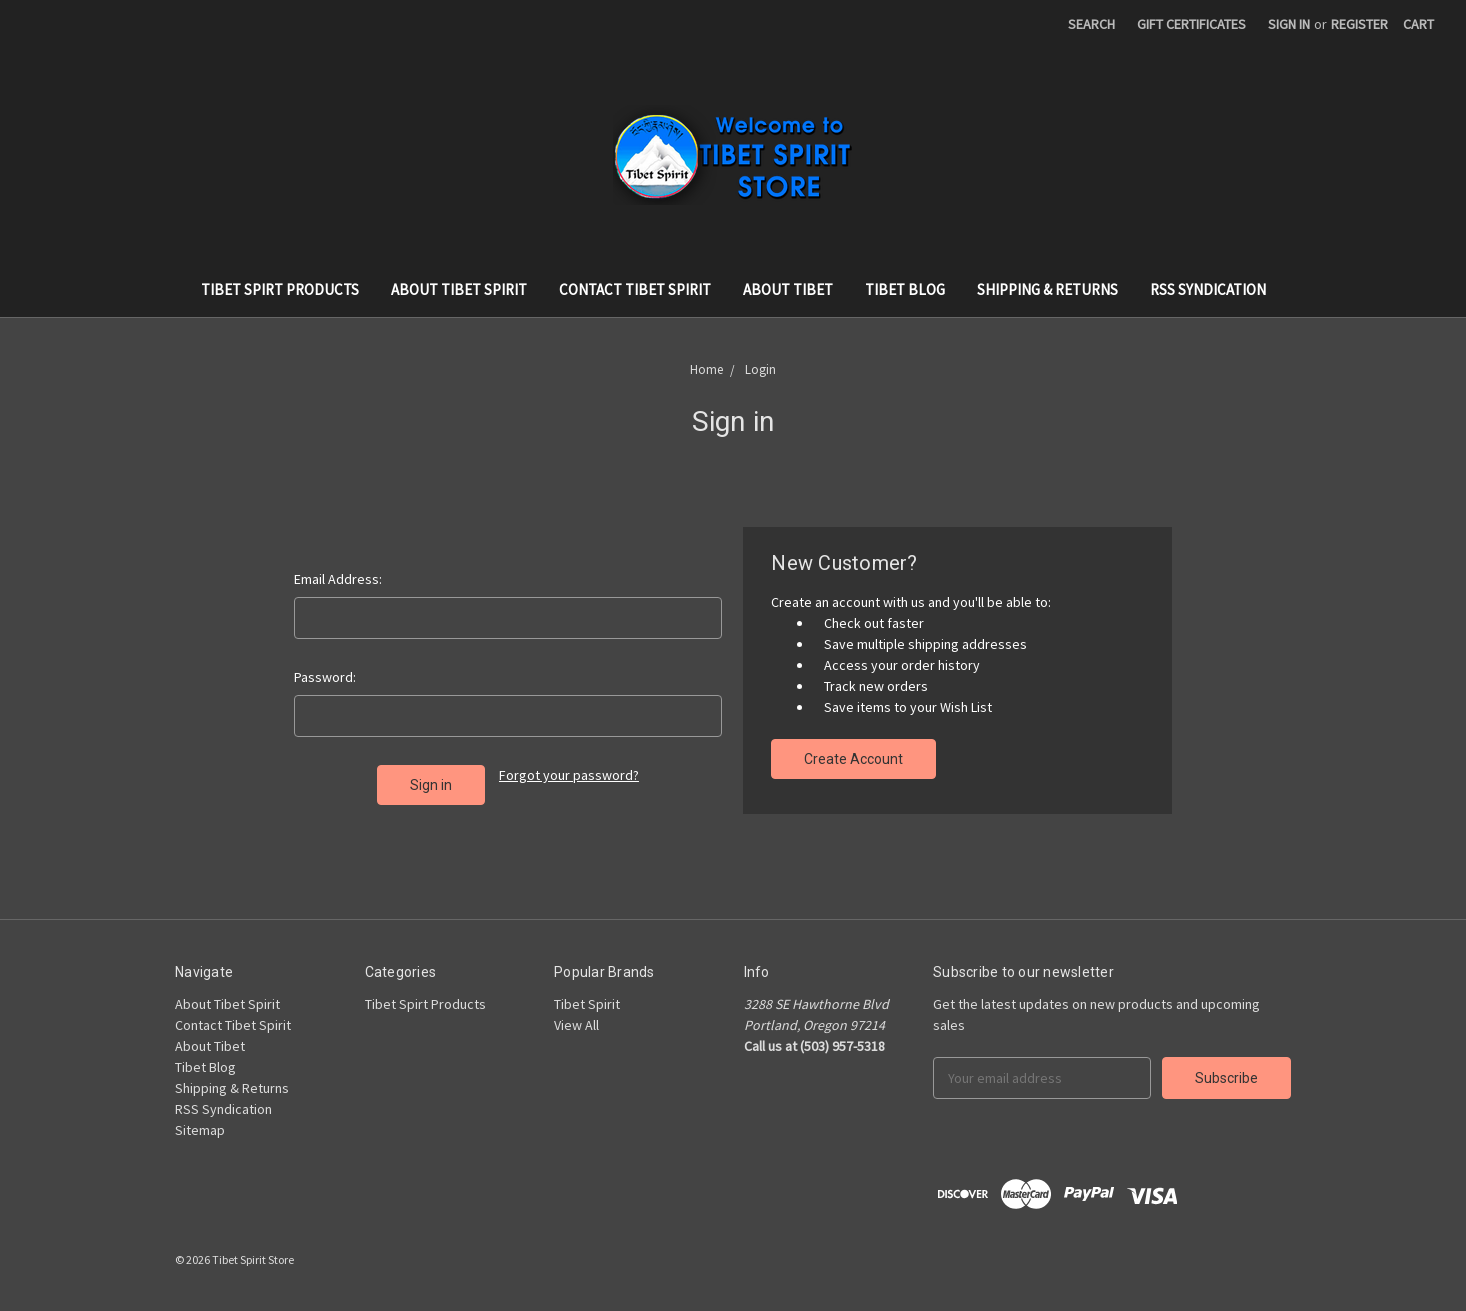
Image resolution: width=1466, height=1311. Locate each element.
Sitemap (200, 1130)
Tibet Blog (905, 289)
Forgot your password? (569, 775)
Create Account (853, 759)
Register (1359, 24)
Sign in (1289, 24)
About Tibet (788, 289)
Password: (325, 677)
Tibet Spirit (587, 1004)
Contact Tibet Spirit (635, 289)
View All (576, 1025)
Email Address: (338, 579)
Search (1091, 24)
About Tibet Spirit (459, 289)
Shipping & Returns (1047, 289)
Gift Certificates (1191, 24)
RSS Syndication (1208, 289)
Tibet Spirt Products (280, 289)
